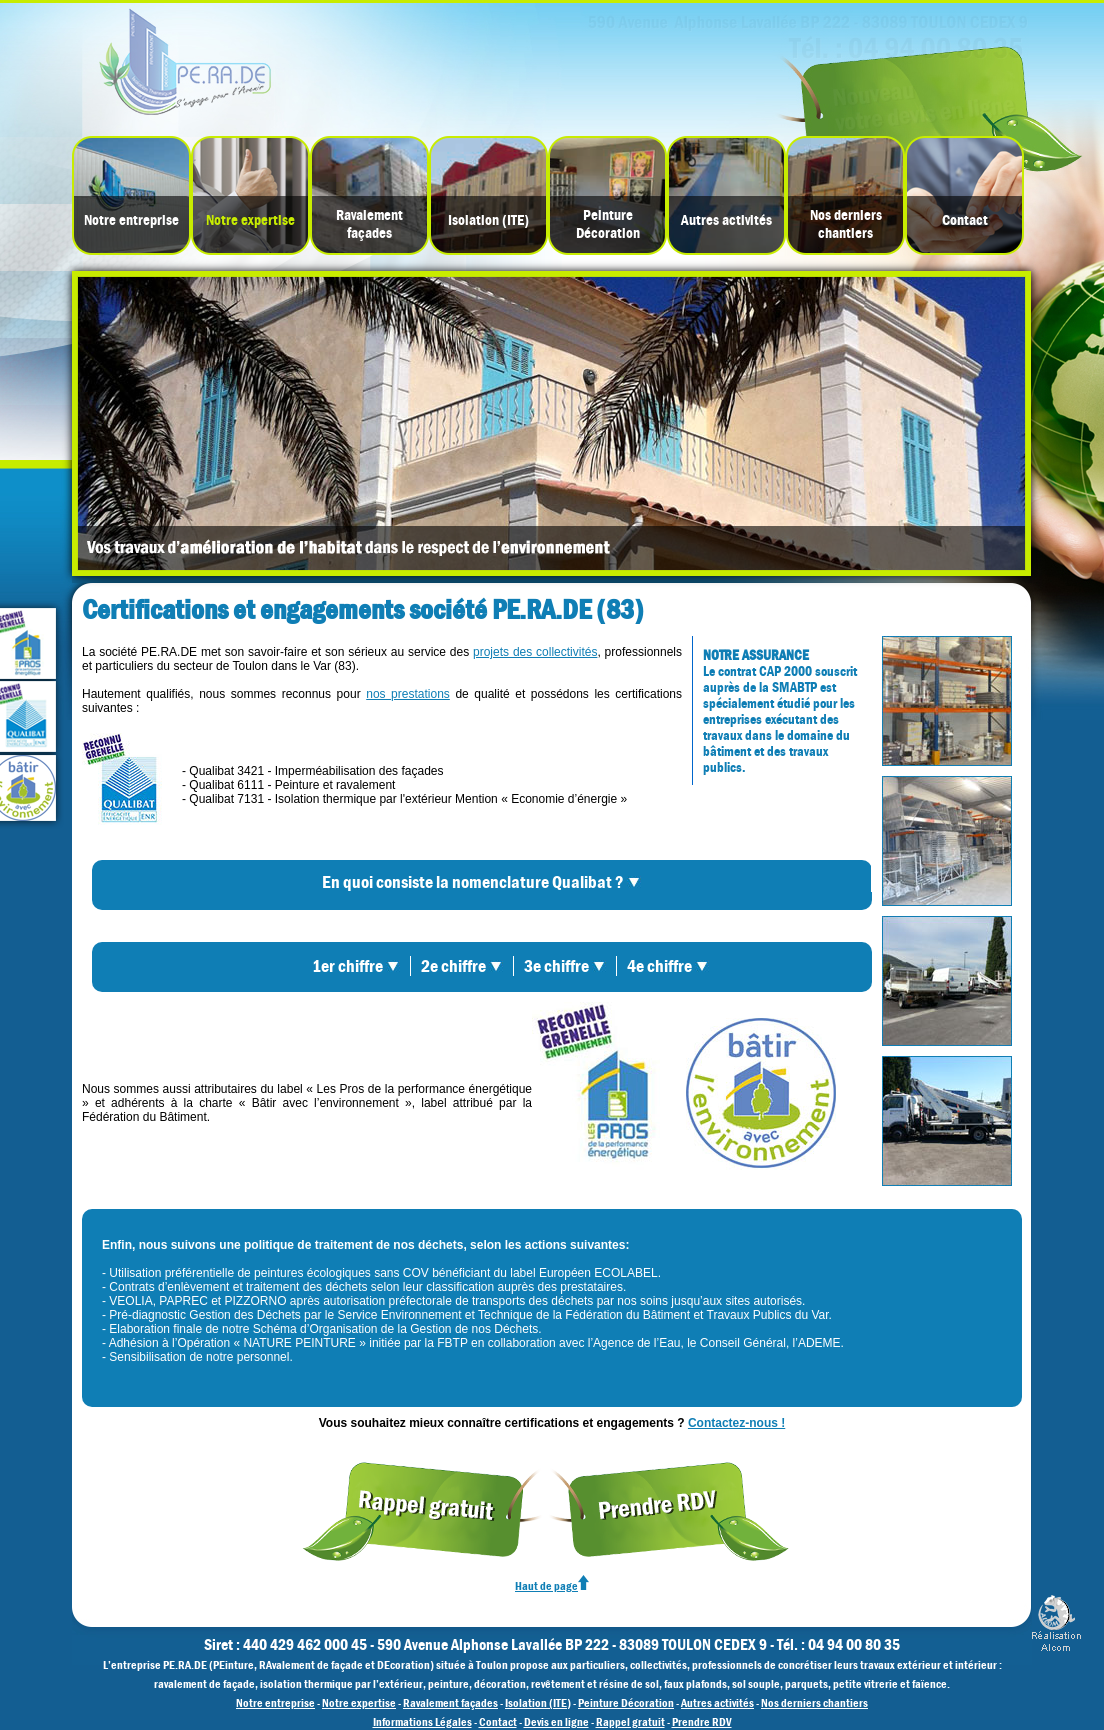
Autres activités (726, 220)
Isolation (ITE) (488, 220)
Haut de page (552, 1586)
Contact (965, 220)
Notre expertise (250, 220)
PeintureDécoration (608, 224)
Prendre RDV (702, 1722)
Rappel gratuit (630, 1722)
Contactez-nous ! (736, 1423)
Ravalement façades (369, 224)
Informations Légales (422, 1722)
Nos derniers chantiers (846, 224)
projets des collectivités (535, 652)
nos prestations (408, 694)
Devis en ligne (556, 1722)
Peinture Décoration (626, 1703)
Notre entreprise (131, 220)
